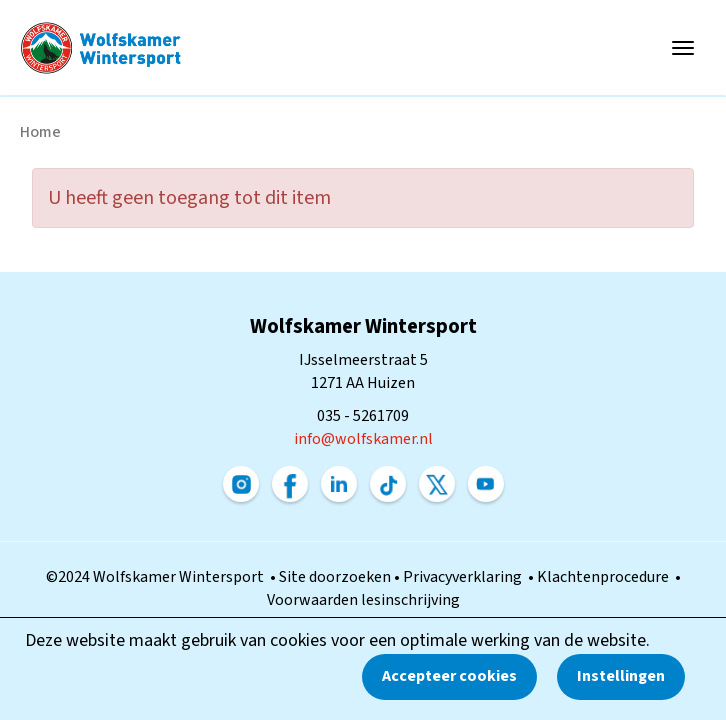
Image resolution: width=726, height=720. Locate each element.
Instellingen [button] (621, 676)
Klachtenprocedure (606, 577)
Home (40, 132)
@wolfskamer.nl (363, 439)
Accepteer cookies (449, 676)
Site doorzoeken (336, 577)
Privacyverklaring (465, 577)
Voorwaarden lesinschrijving (363, 600)
